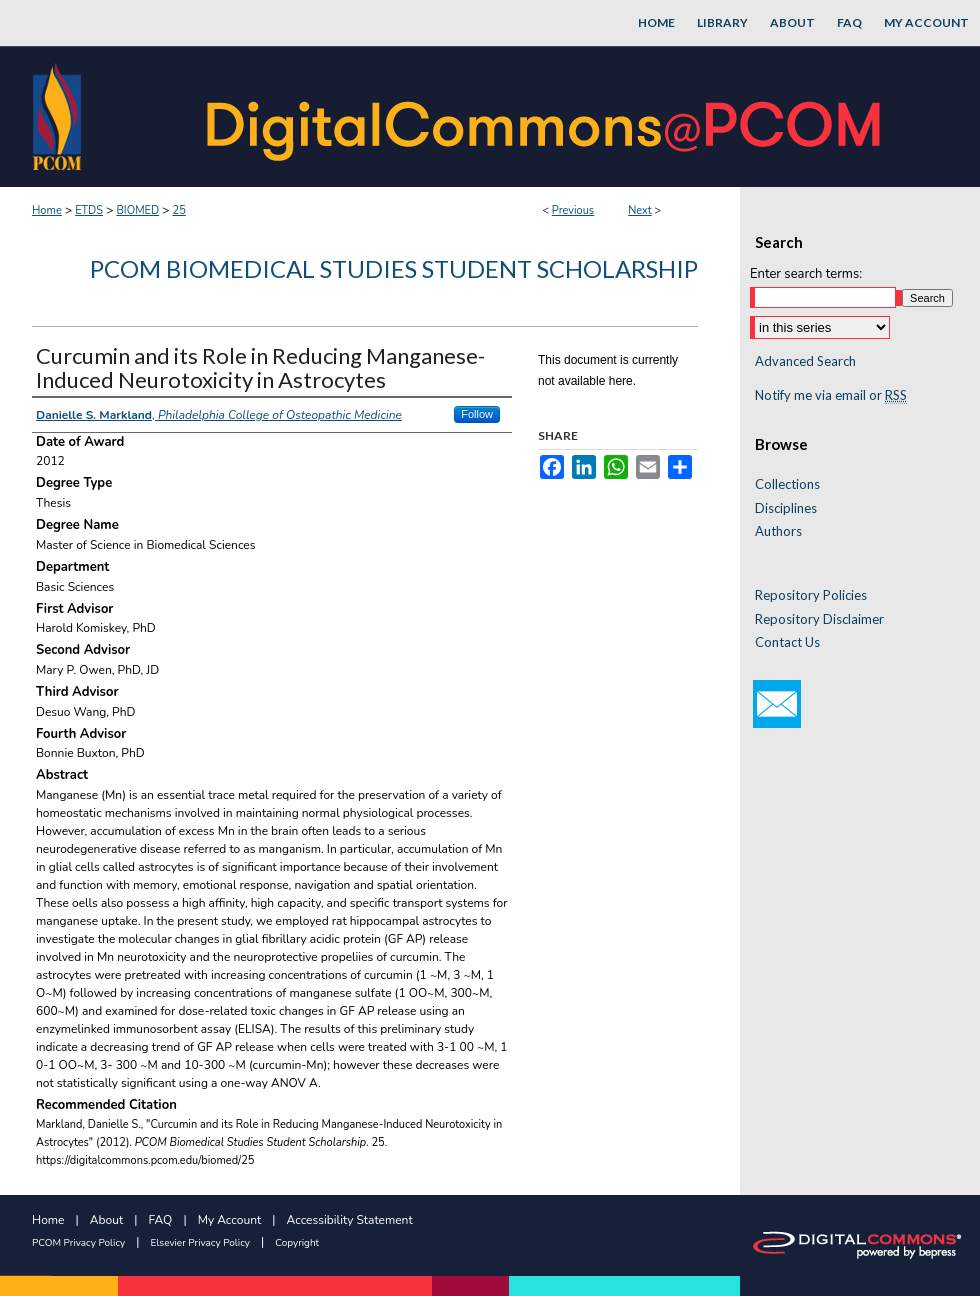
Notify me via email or (831, 396)
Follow (477, 414)
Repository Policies (811, 595)
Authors (778, 531)
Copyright (297, 1243)
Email (777, 704)
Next (640, 210)
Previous (573, 210)
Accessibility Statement (350, 1220)
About (106, 1220)
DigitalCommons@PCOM (546, 116)
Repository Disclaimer (819, 619)
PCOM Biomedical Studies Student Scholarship (394, 268)
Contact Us (787, 642)
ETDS (89, 210)
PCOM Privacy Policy (78, 1243)
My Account (230, 1220)
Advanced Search (805, 361)
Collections (787, 484)
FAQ (161, 1220)
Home (47, 210)
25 (179, 210)
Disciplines (786, 508)
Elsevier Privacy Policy (200, 1243)
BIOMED (137, 210)
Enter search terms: (806, 274)
